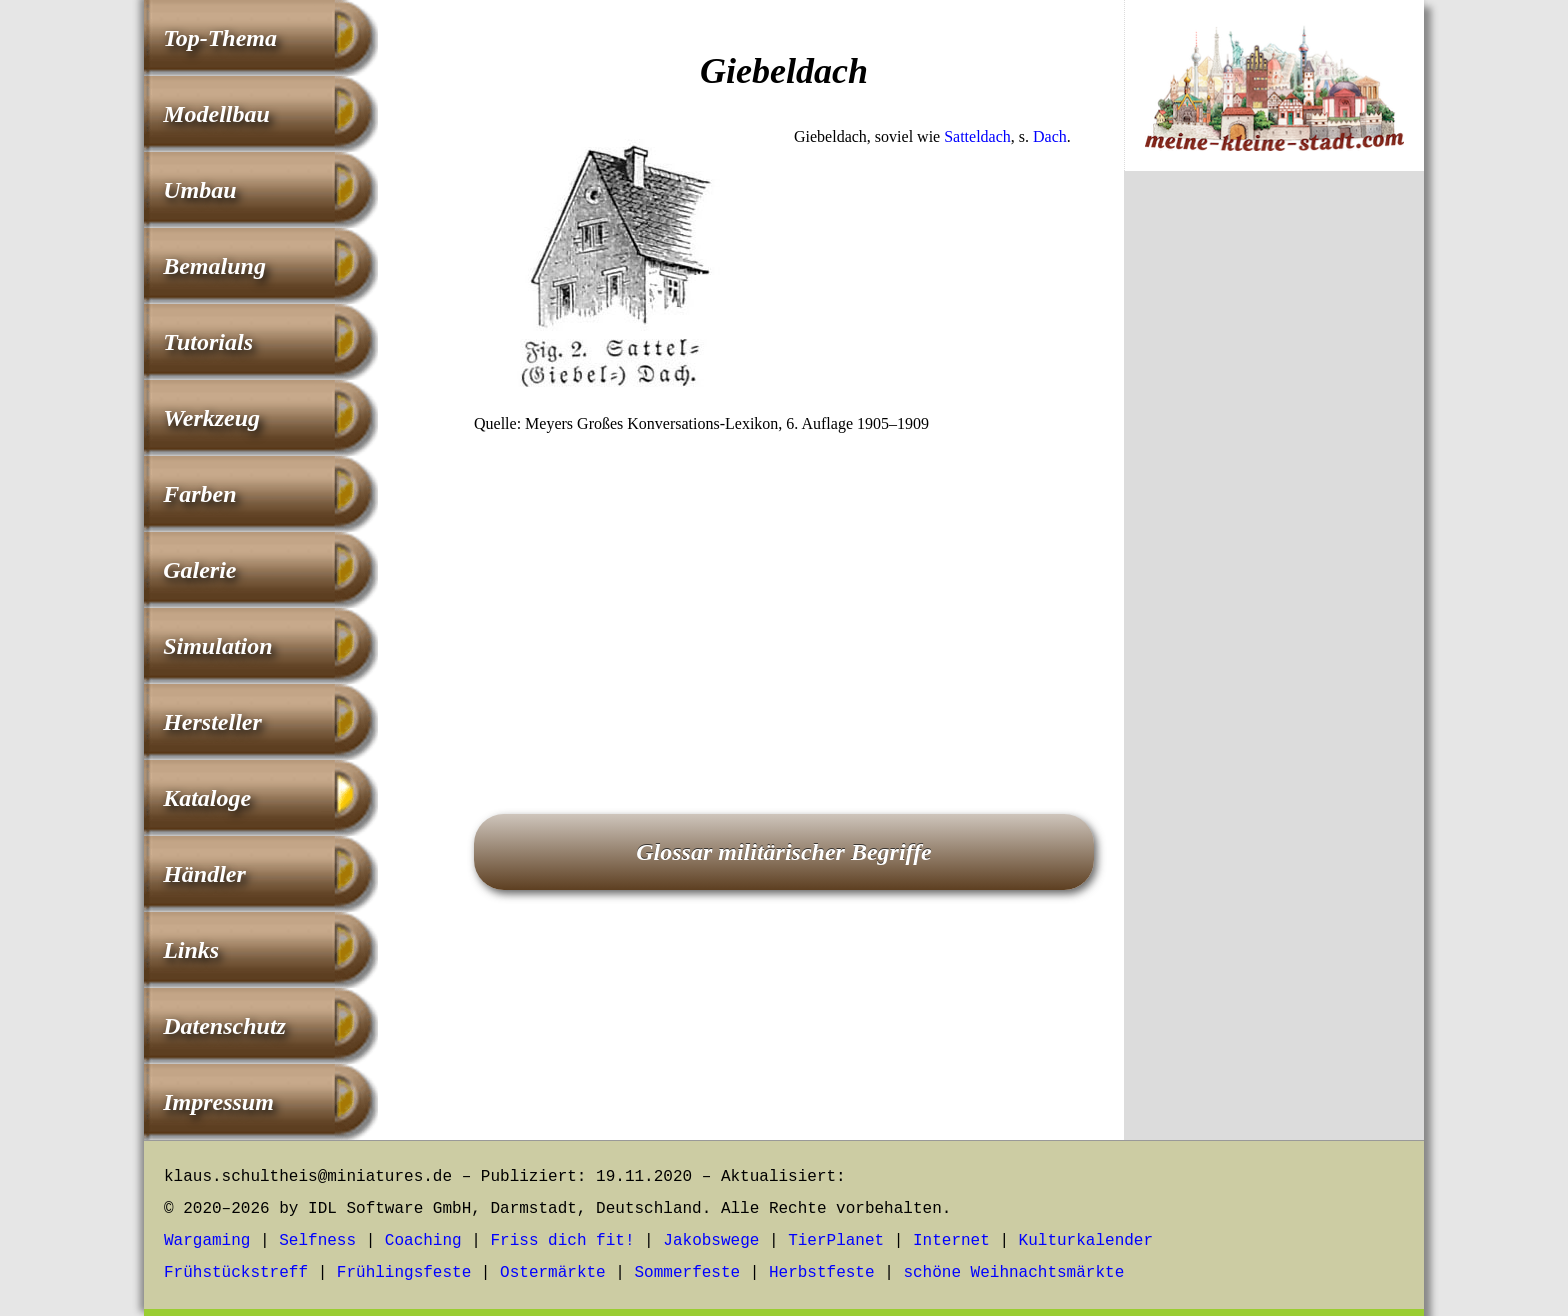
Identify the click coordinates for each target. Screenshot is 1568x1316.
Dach (1050, 136)
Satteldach (977, 136)
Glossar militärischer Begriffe (784, 852)
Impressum (218, 1102)
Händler (204, 874)
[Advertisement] (784, 596)
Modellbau (216, 114)
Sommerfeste (688, 1273)
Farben (199, 494)
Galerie (199, 570)
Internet (951, 1241)
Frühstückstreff (236, 1273)
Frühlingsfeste (404, 1273)
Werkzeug (211, 418)
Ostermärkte (553, 1273)
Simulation (217, 646)
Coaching (423, 1241)
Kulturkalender (1086, 1241)
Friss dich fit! (562, 1241)
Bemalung (214, 266)
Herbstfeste (822, 1273)
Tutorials (208, 342)
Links (191, 950)
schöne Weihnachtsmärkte (1013, 1273)
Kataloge (207, 798)
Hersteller (212, 722)
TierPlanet (836, 1241)
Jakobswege (711, 1241)
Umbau (199, 190)
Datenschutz (224, 1026)
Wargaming (207, 1241)
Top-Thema (220, 38)
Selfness (317, 1241)
